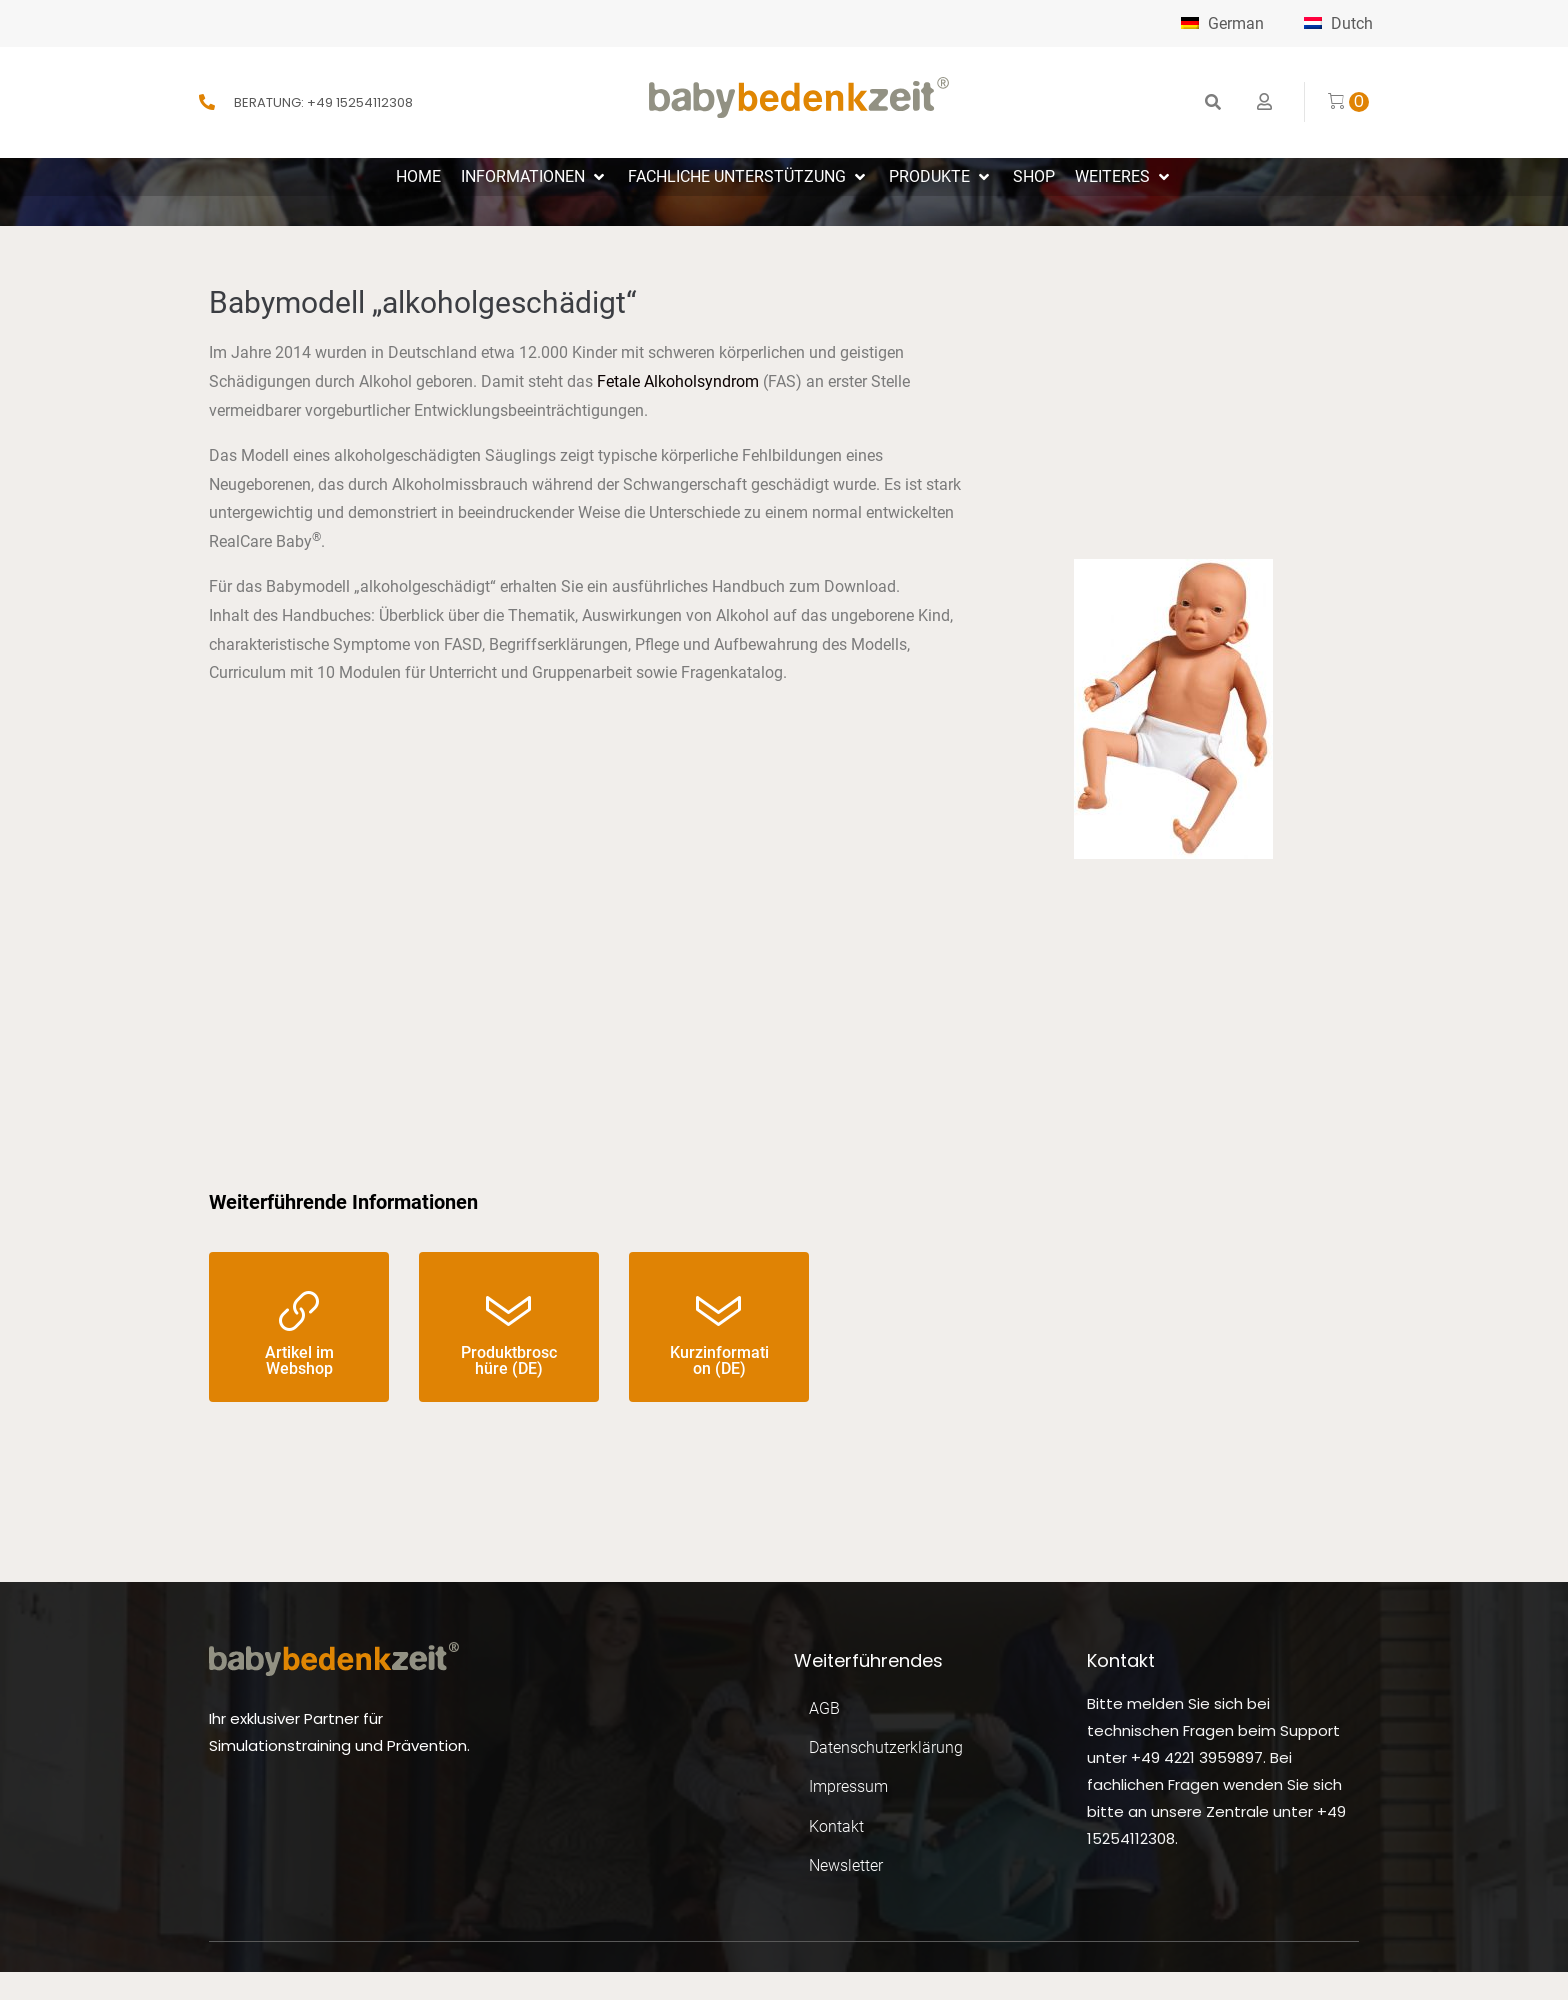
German (1215, 23)
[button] (534, 177)
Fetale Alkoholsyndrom (678, 381)
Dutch (1338, 23)
